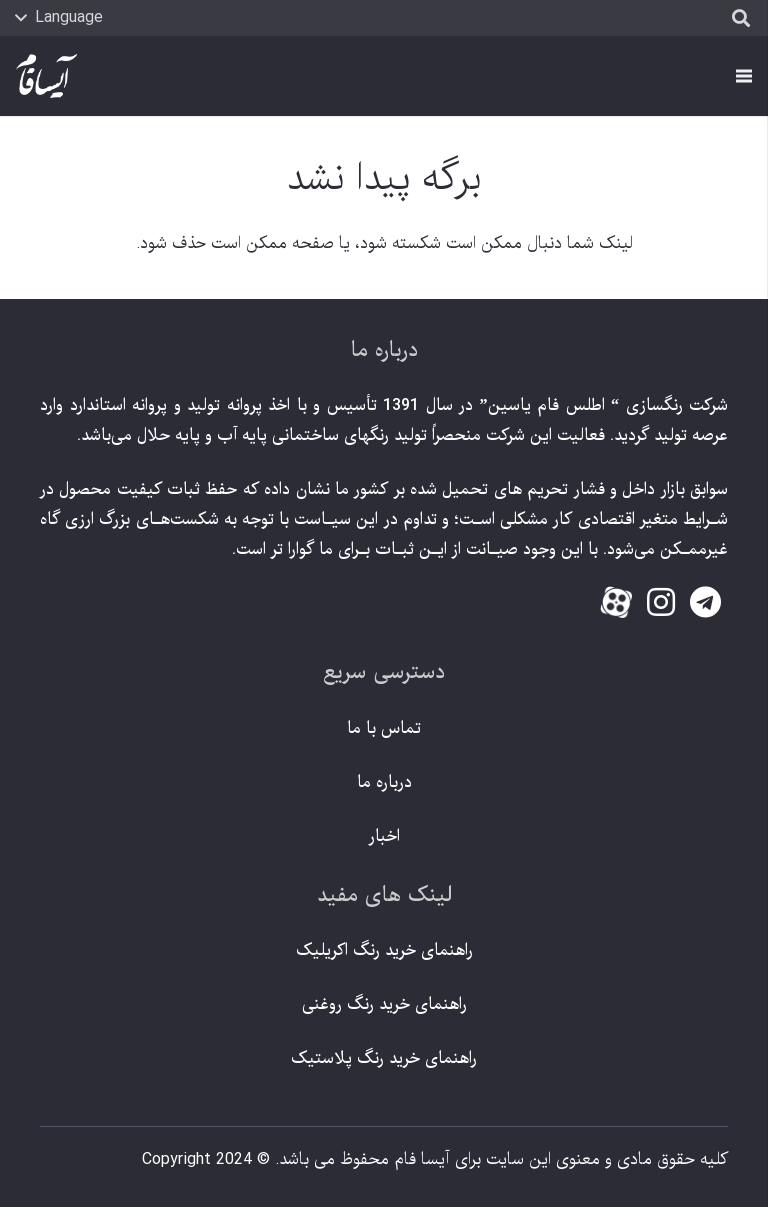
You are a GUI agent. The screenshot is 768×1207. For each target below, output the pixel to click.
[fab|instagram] (660, 603)
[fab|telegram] (705, 603)
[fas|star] (616, 605)
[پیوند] (46, 76)
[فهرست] (744, 76)
